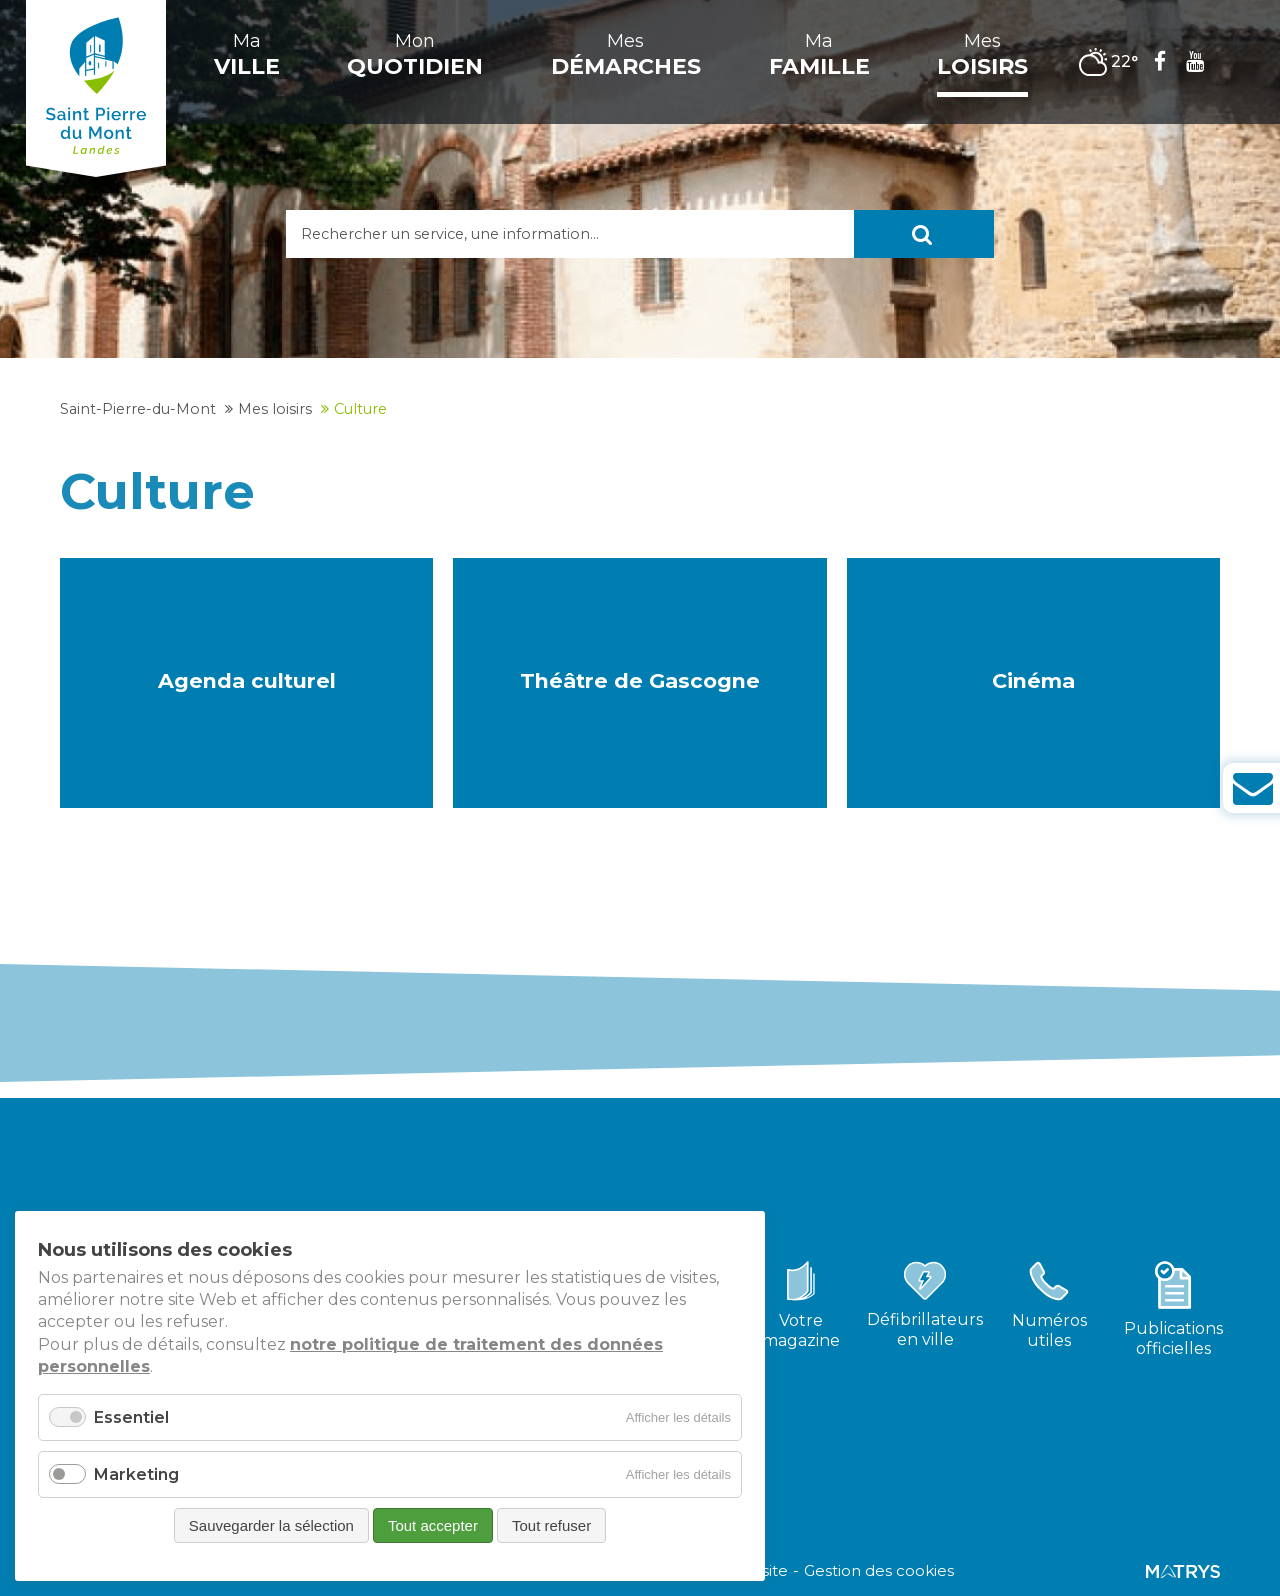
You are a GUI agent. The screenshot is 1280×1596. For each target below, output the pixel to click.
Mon (415, 55)
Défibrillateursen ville (925, 1329)
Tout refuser (551, 1525)
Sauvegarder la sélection (271, 1525)
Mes (626, 55)
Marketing (136, 1474)
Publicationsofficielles (1173, 1338)
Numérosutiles (1049, 1330)
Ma (247, 55)
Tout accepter (433, 1525)
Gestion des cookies (879, 1571)
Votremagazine (801, 1330)
